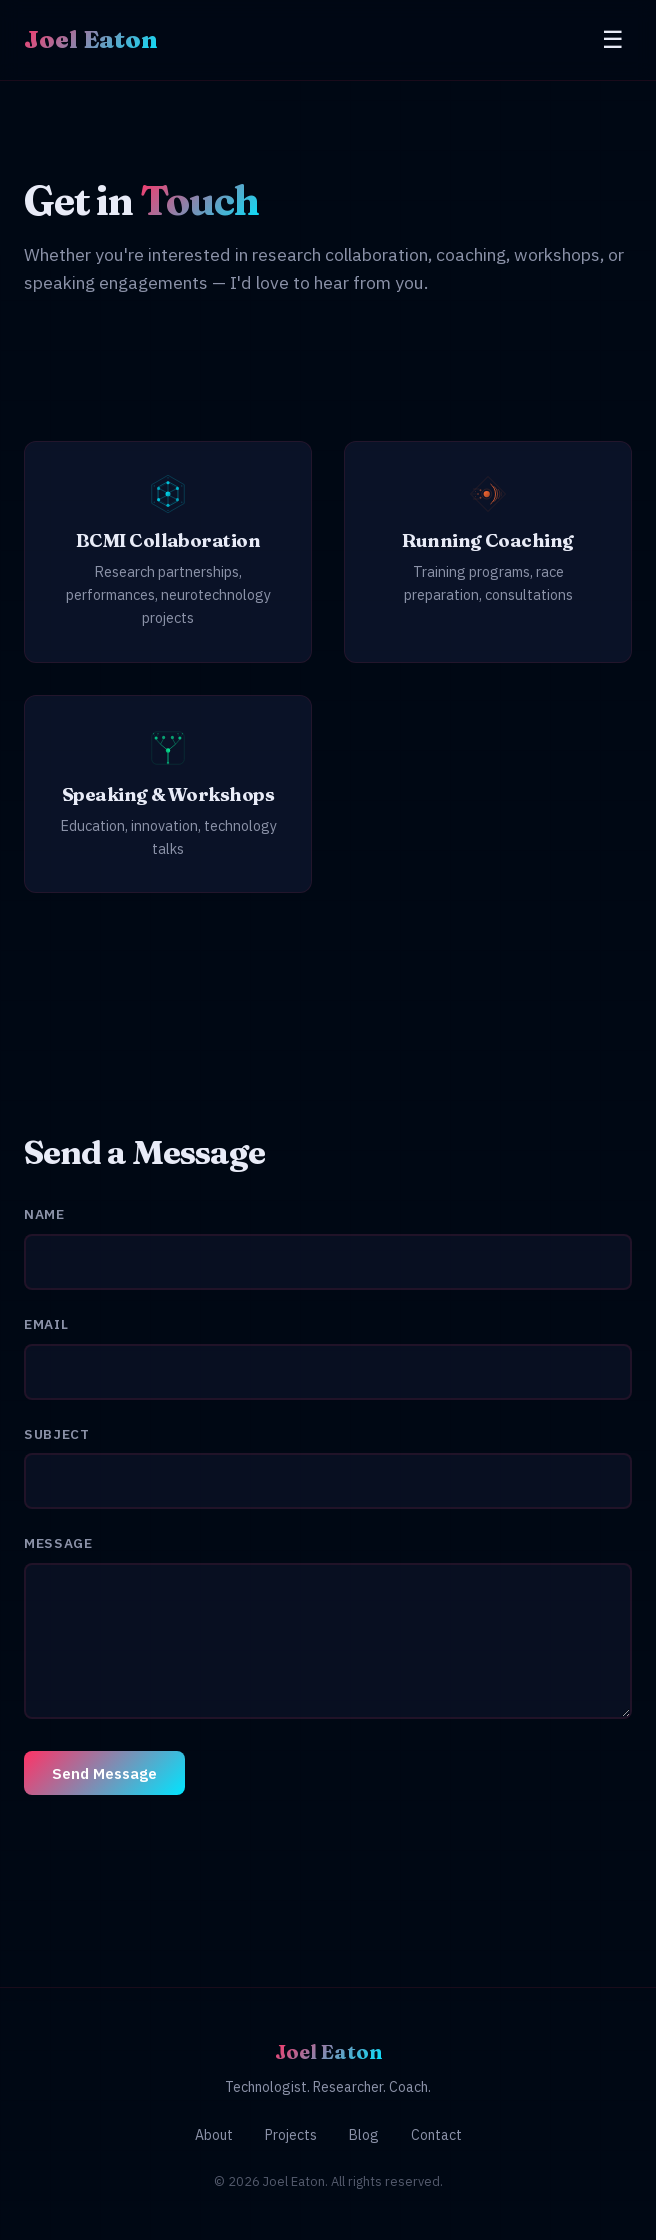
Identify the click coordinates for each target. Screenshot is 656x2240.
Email (46, 1324)
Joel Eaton (91, 39)
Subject (57, 1434)
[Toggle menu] (613, 40)
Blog (364, 2135)
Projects (291, 2135)
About (214, 2135)
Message (58, 1543)
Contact (436, 2135)
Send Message (104, 1773)
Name (44, 1214)
